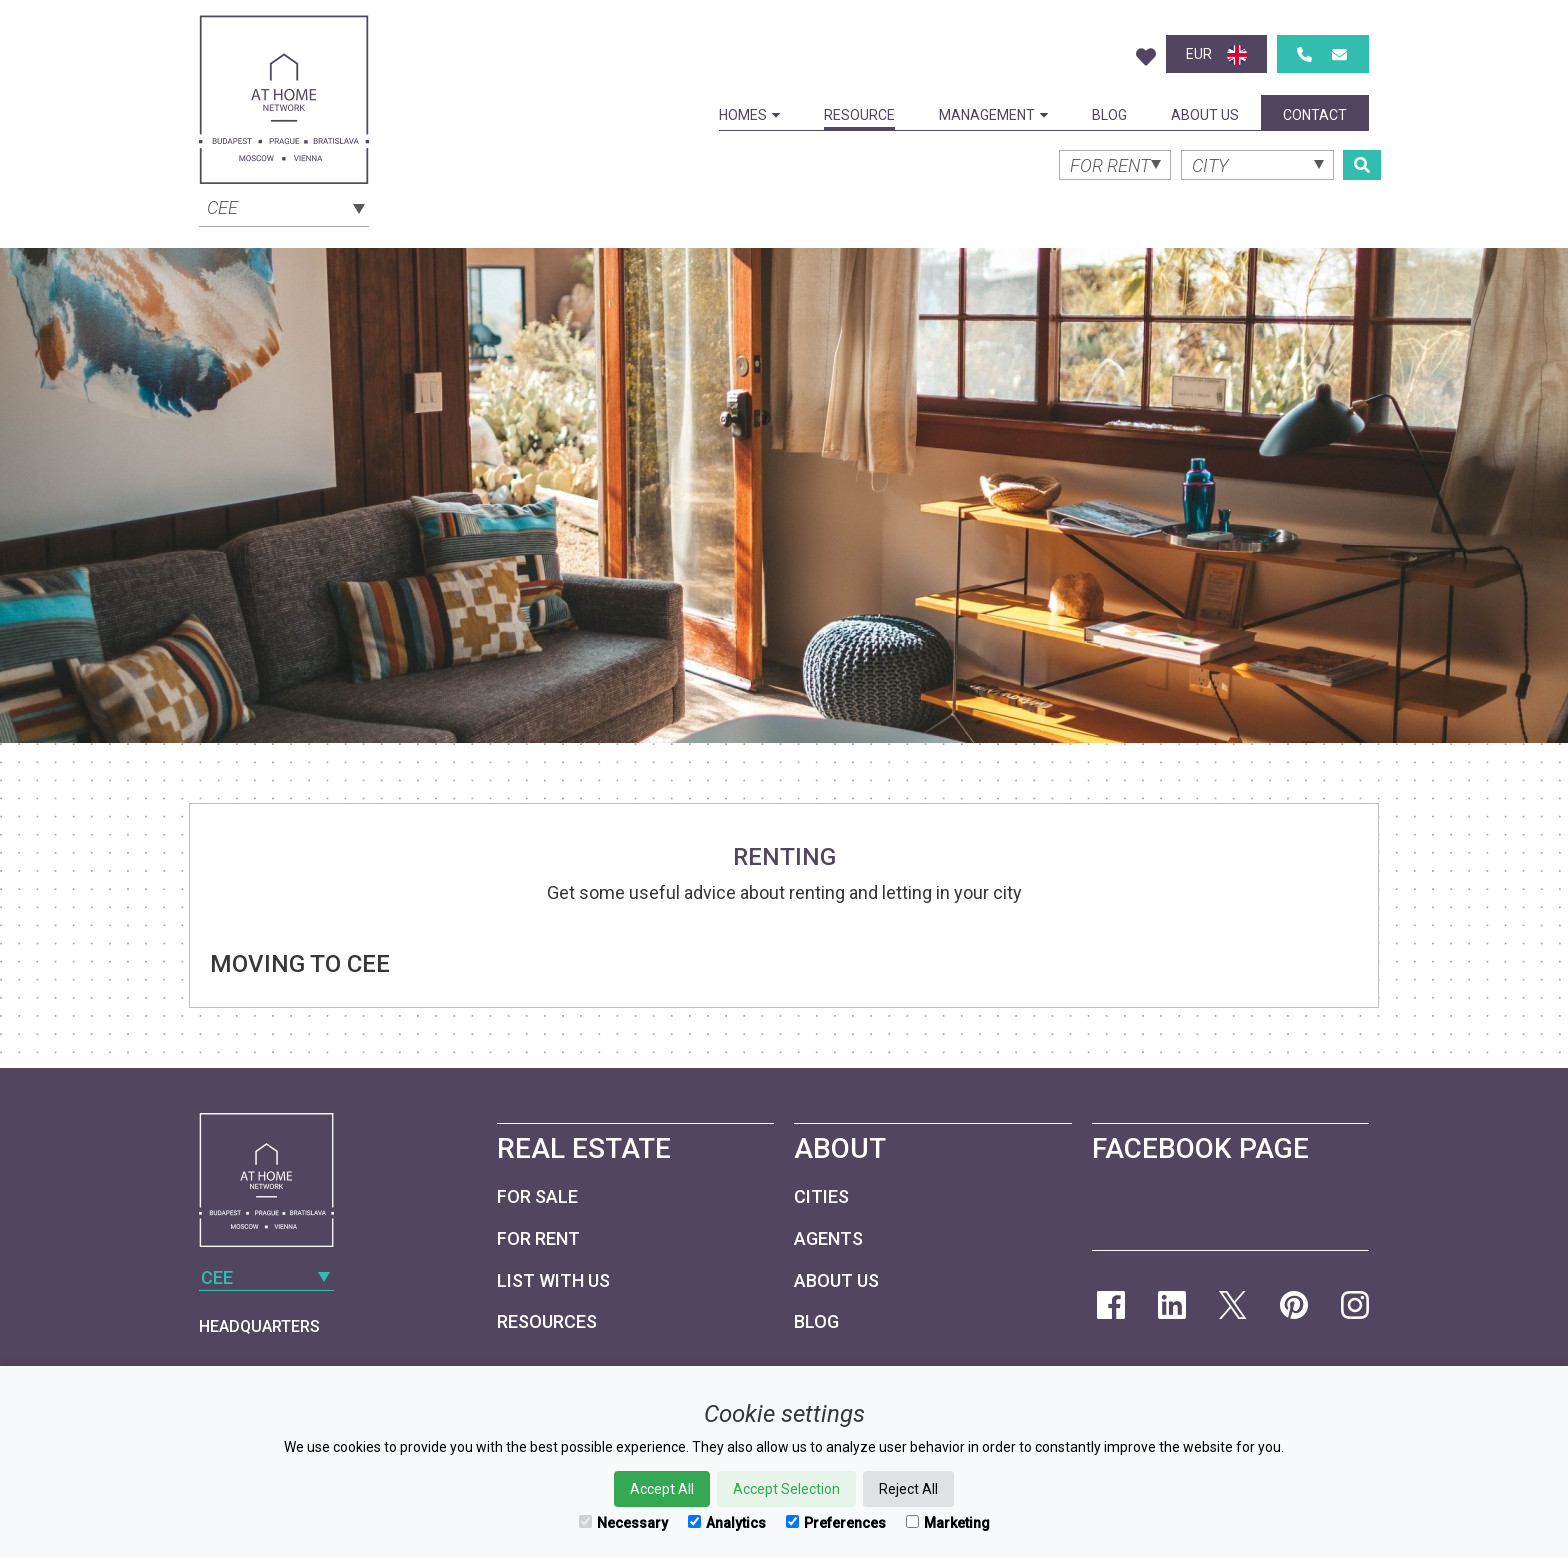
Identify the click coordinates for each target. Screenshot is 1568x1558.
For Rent (538, 1238)
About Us (1205, 115)
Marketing (948, 1523)
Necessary (623, 1523)
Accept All (662, 1489)
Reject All (908, 1489)
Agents (828, 1238)
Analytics (727, 1523)
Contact (1315, 115)
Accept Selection (786, 1489)
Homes (749, 115)
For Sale (537, 1196)
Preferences (836, 1523)
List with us (553, 1280)
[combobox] (284, 206)
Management (993, 115)
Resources (547, 1321)
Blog (1109, 115)
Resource (859, 115)
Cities (821, 1196)
